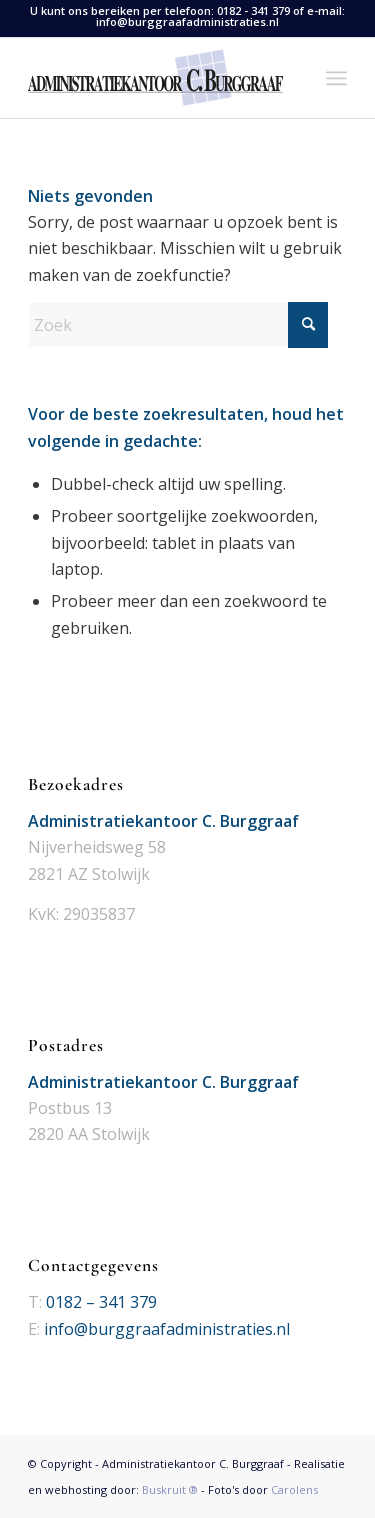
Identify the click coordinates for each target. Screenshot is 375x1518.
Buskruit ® (170, 1489)
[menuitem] (336, 78)
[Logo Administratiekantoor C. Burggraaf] (155, 78)
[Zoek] (178, 325)
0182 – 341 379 (101, 1302)
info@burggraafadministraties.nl (187, 21)
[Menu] (336, 78)
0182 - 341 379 (253, 10)
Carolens (294, 1489)
